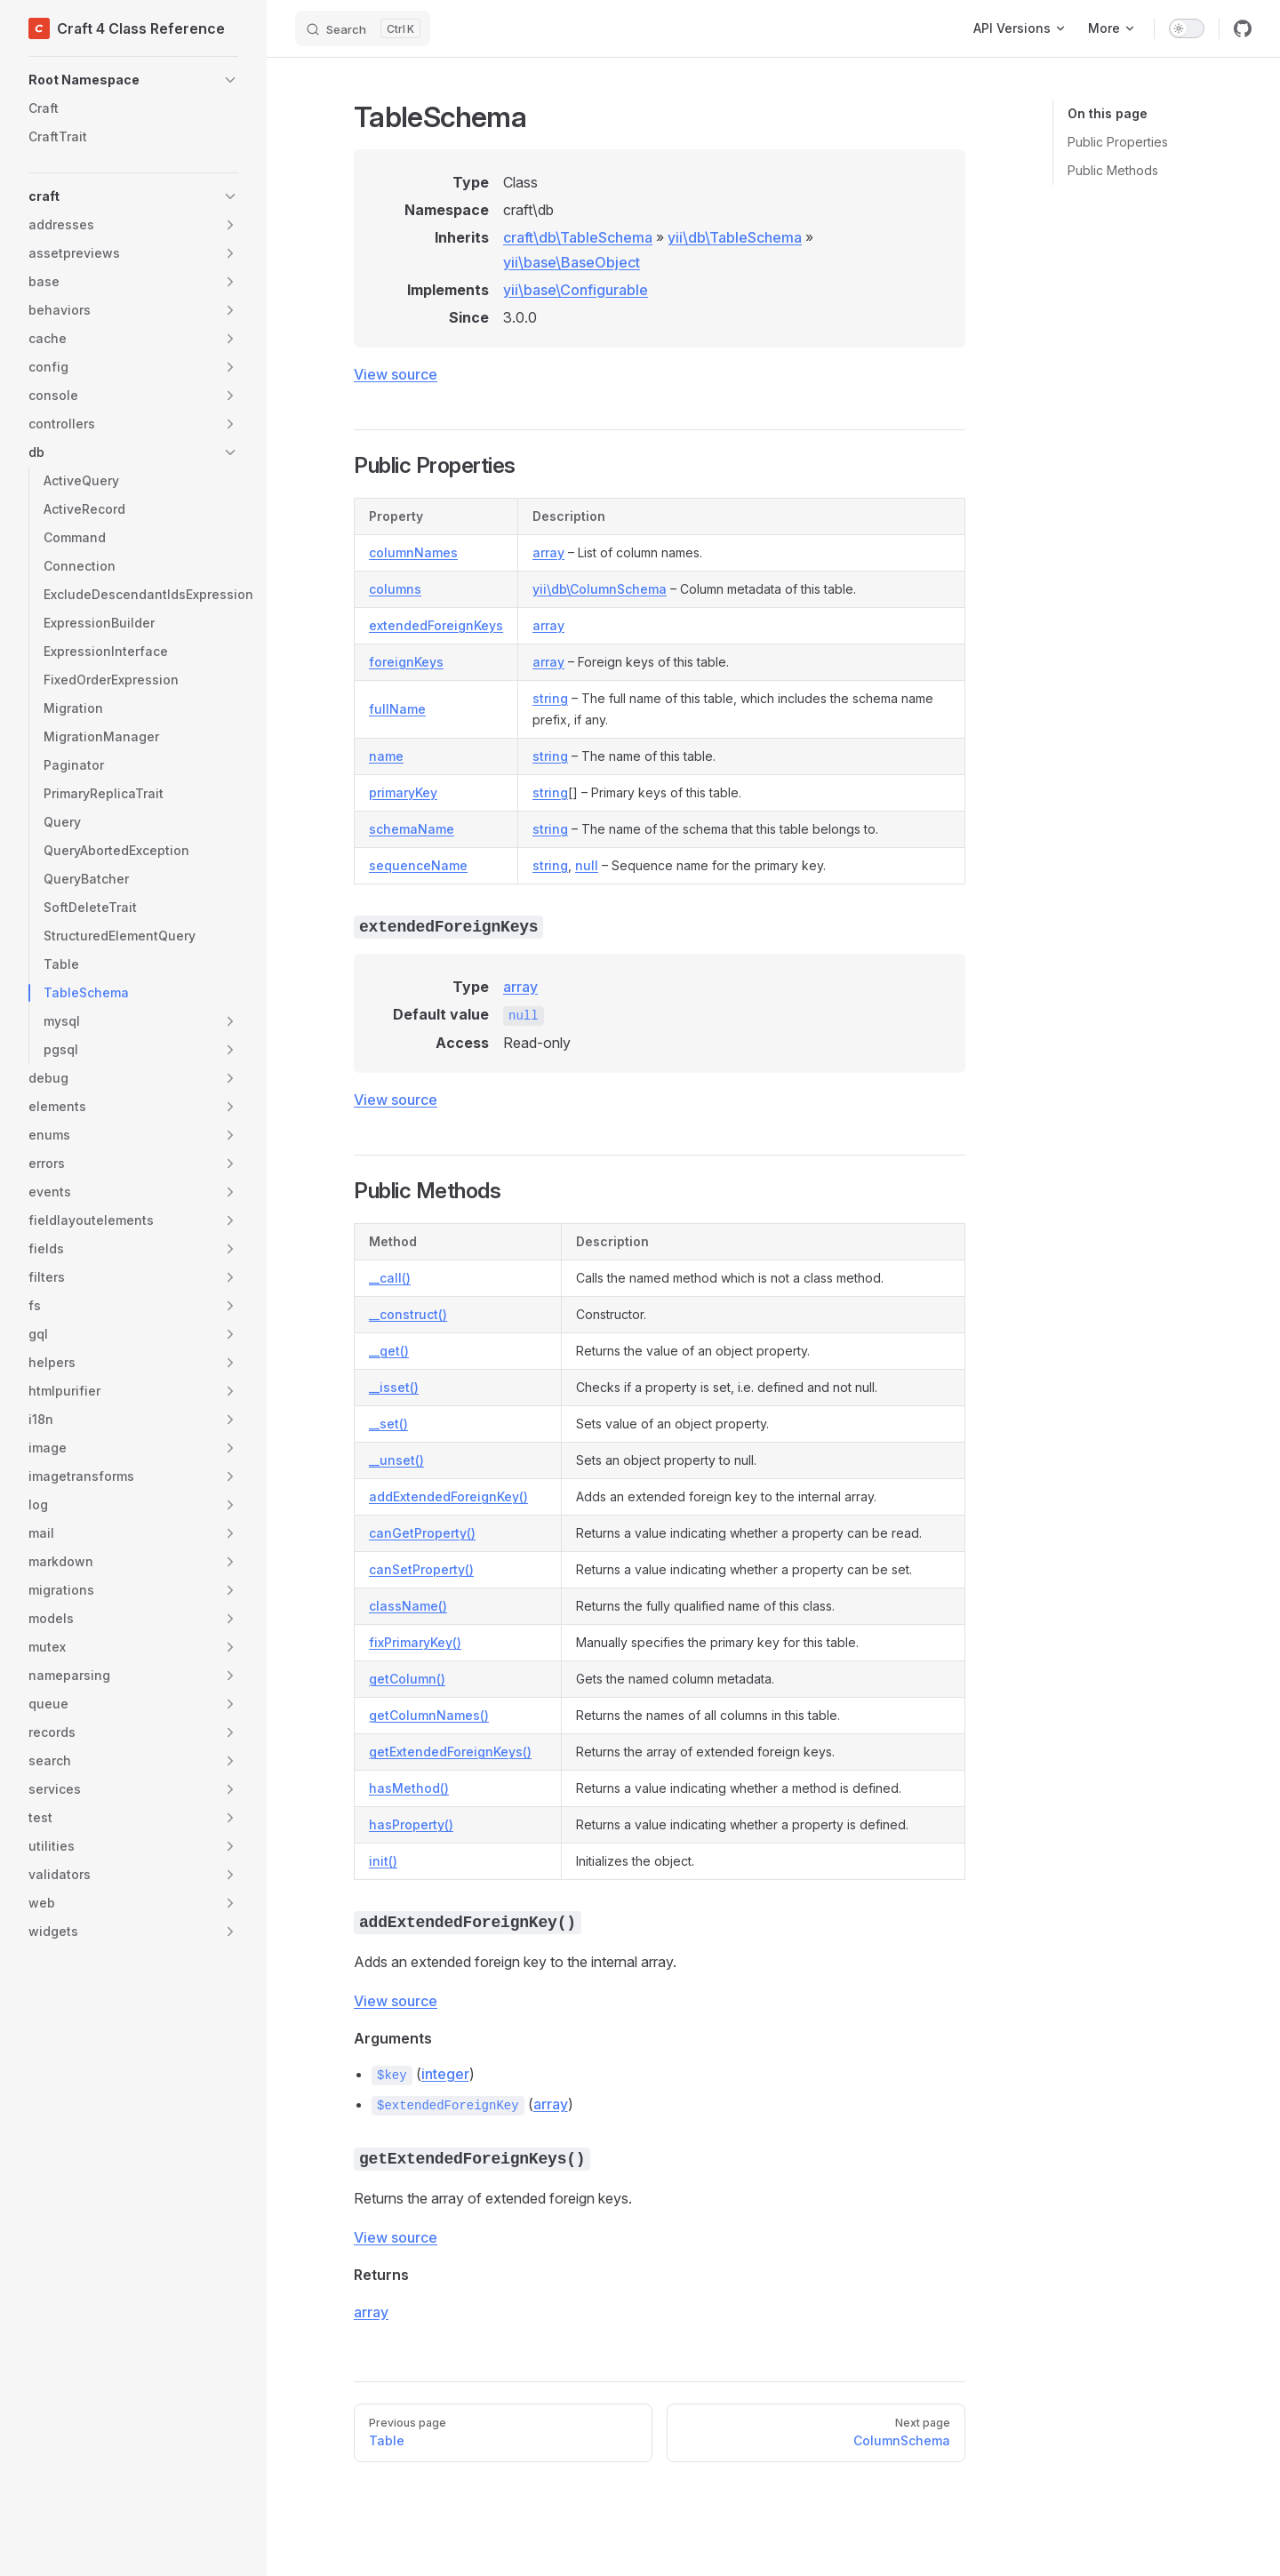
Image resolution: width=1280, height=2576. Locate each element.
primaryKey (403, 792)
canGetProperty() (422, 1532)
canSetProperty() (421, 1569)
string (550, 698)
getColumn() (407, 1678)
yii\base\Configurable (575, 290)
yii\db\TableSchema (735, 237)
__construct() (408, 1314)
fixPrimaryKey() (415, 1642)
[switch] (1186, 28)
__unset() (396, 1460)
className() (408, 1605)
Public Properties (1118, 141)
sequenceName (418, 865)
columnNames (413, 552)
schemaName (411, 828)
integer (445, 2074)
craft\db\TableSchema (577, 237)
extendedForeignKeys (436, 625)
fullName (397, 708)
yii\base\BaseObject (571, 262)
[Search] (362, 28)
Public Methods (1113, 170)
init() (383, 1860)
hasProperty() (411, 1824)
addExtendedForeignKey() (448, 1496)
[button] (133, 80)
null (586, 865)
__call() (390, 1277)
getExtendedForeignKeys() (450, 1751)
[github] (1243, 28)
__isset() (394, 1387)
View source (395, 374)
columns (395, 588)
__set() (388, 1423)
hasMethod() (409, 1788)
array (548, 552)
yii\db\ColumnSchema (599, 588)
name (386, 756)
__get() (389, 1350)
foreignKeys (406, 661)
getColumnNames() (429, 1715)
